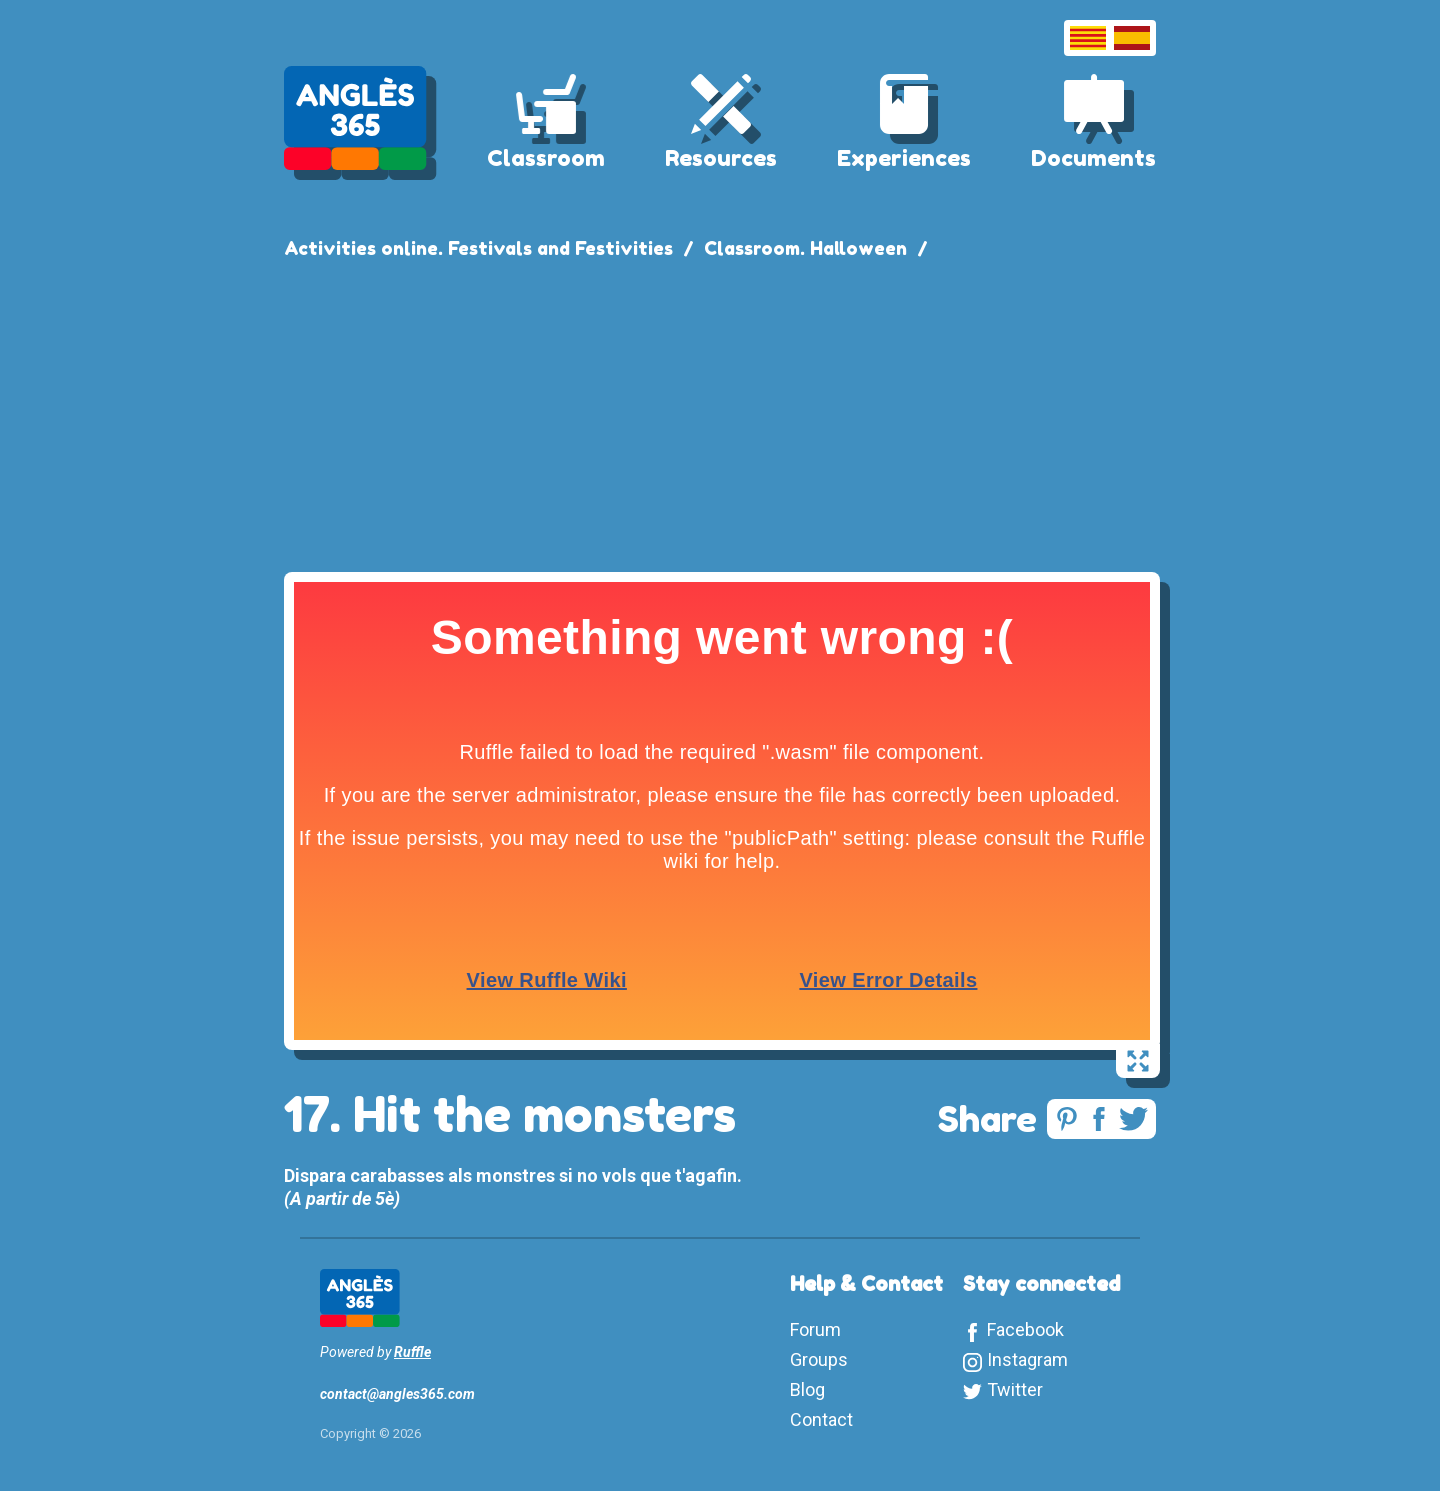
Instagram (1027, 1359)
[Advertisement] (720, 412)
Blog (807, 1389)
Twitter (1015, 1389)
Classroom (546, 158)
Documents (1093, 158)
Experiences (904, 158)
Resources (721, 158)
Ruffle (412, 1352)
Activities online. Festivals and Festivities (478, 248)
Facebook (1025, 1329)
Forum (815, 1329)
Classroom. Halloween (805, 248)
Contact (821, 1419)
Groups (819, 1359)
